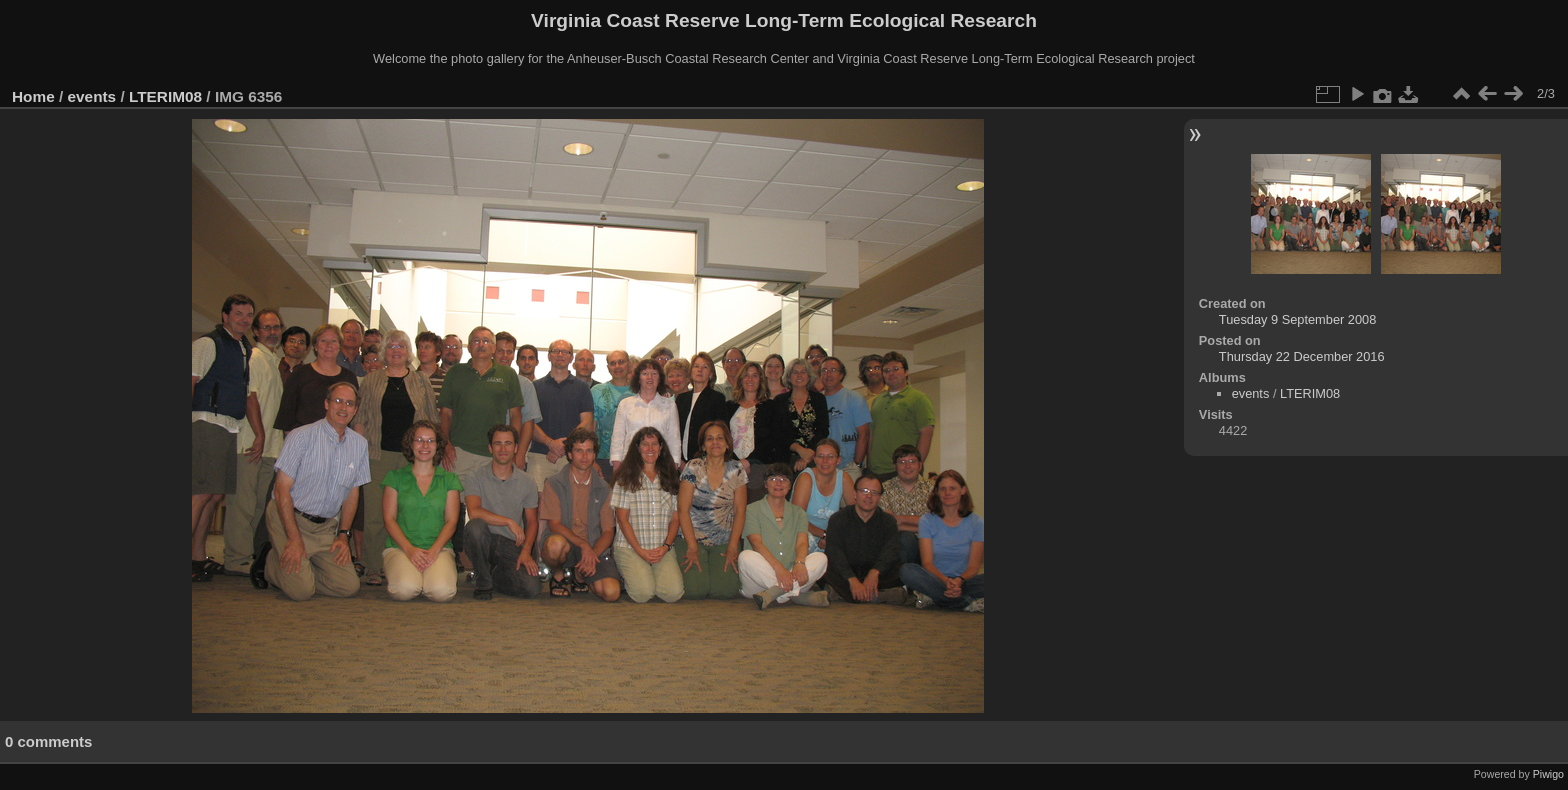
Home (33, 96)
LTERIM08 (165, 96)
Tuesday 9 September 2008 (1297, 319)
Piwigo (1548, 774)
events (92, 96)
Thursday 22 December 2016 (1302, 356)
